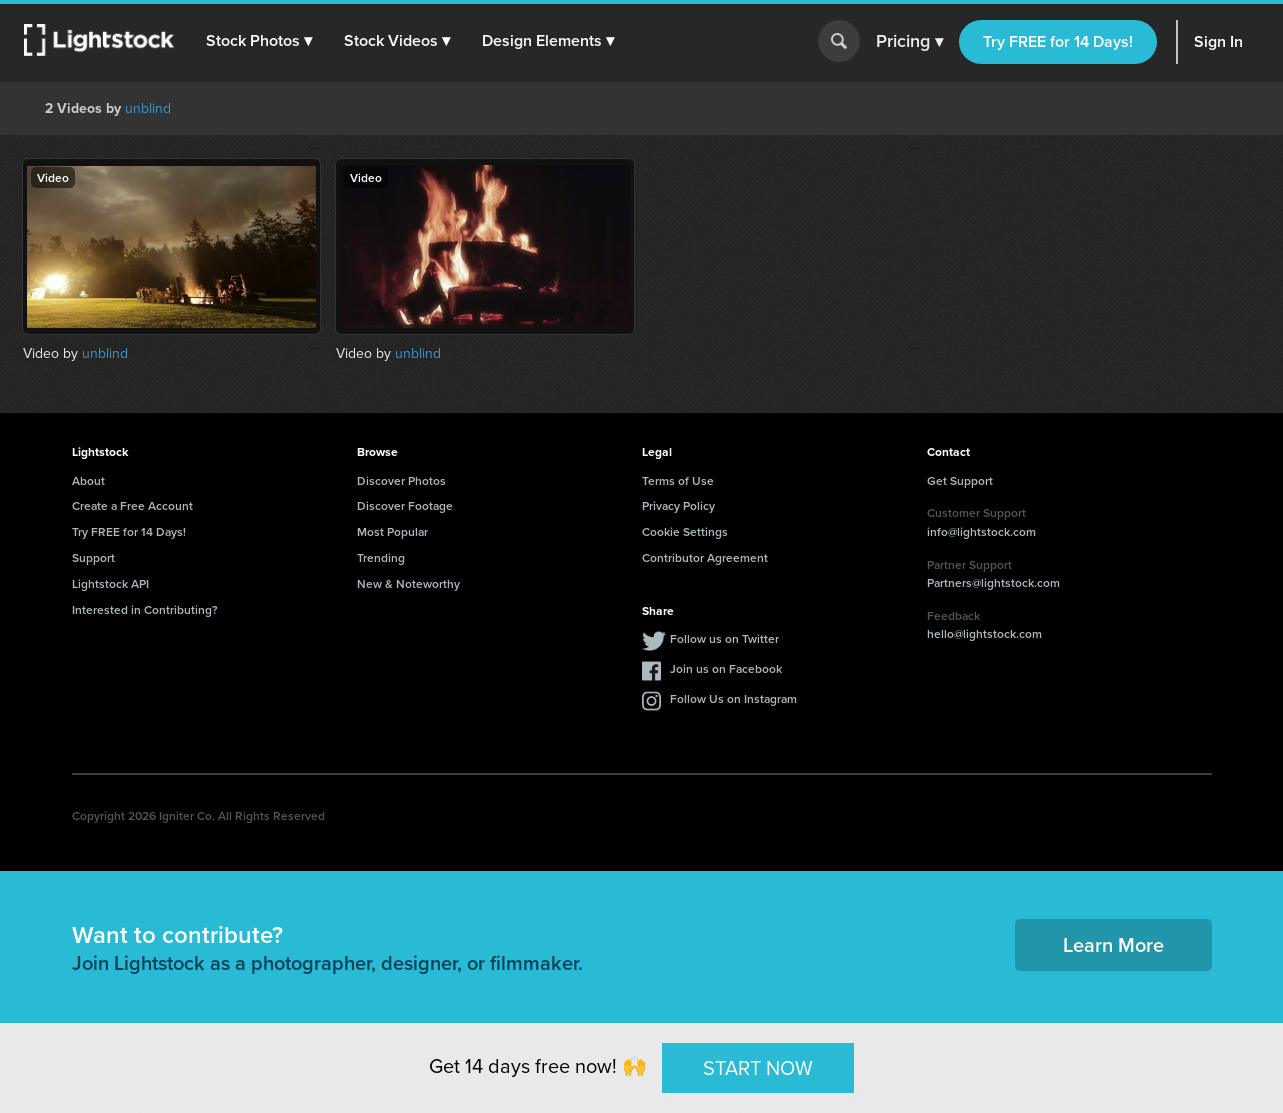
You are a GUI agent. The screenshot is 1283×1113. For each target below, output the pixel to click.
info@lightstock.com (981, 531)
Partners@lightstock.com (993, 582)
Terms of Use (678, 480)
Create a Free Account (132, 505)
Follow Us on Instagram (733, 698)
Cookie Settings (685, 531)
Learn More (1113, 944)
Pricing (909, 42)
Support (93, 557)
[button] (259, 41)
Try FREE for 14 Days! (1058, 41)
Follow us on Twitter (724, 638)
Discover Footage (405, 505)
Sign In (1218, 41)
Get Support (960, 480)
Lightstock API (110, 583)
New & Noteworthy (408, 583)
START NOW (758, 1067)
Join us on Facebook (726, 668)
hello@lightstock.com (984, 633)
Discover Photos (401, 480)
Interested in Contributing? (145, 609)
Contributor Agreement (705, 557)
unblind (148, 108)
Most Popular (392, 531)
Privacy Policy (678, 505)
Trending (381, 557)
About (88, 480)
